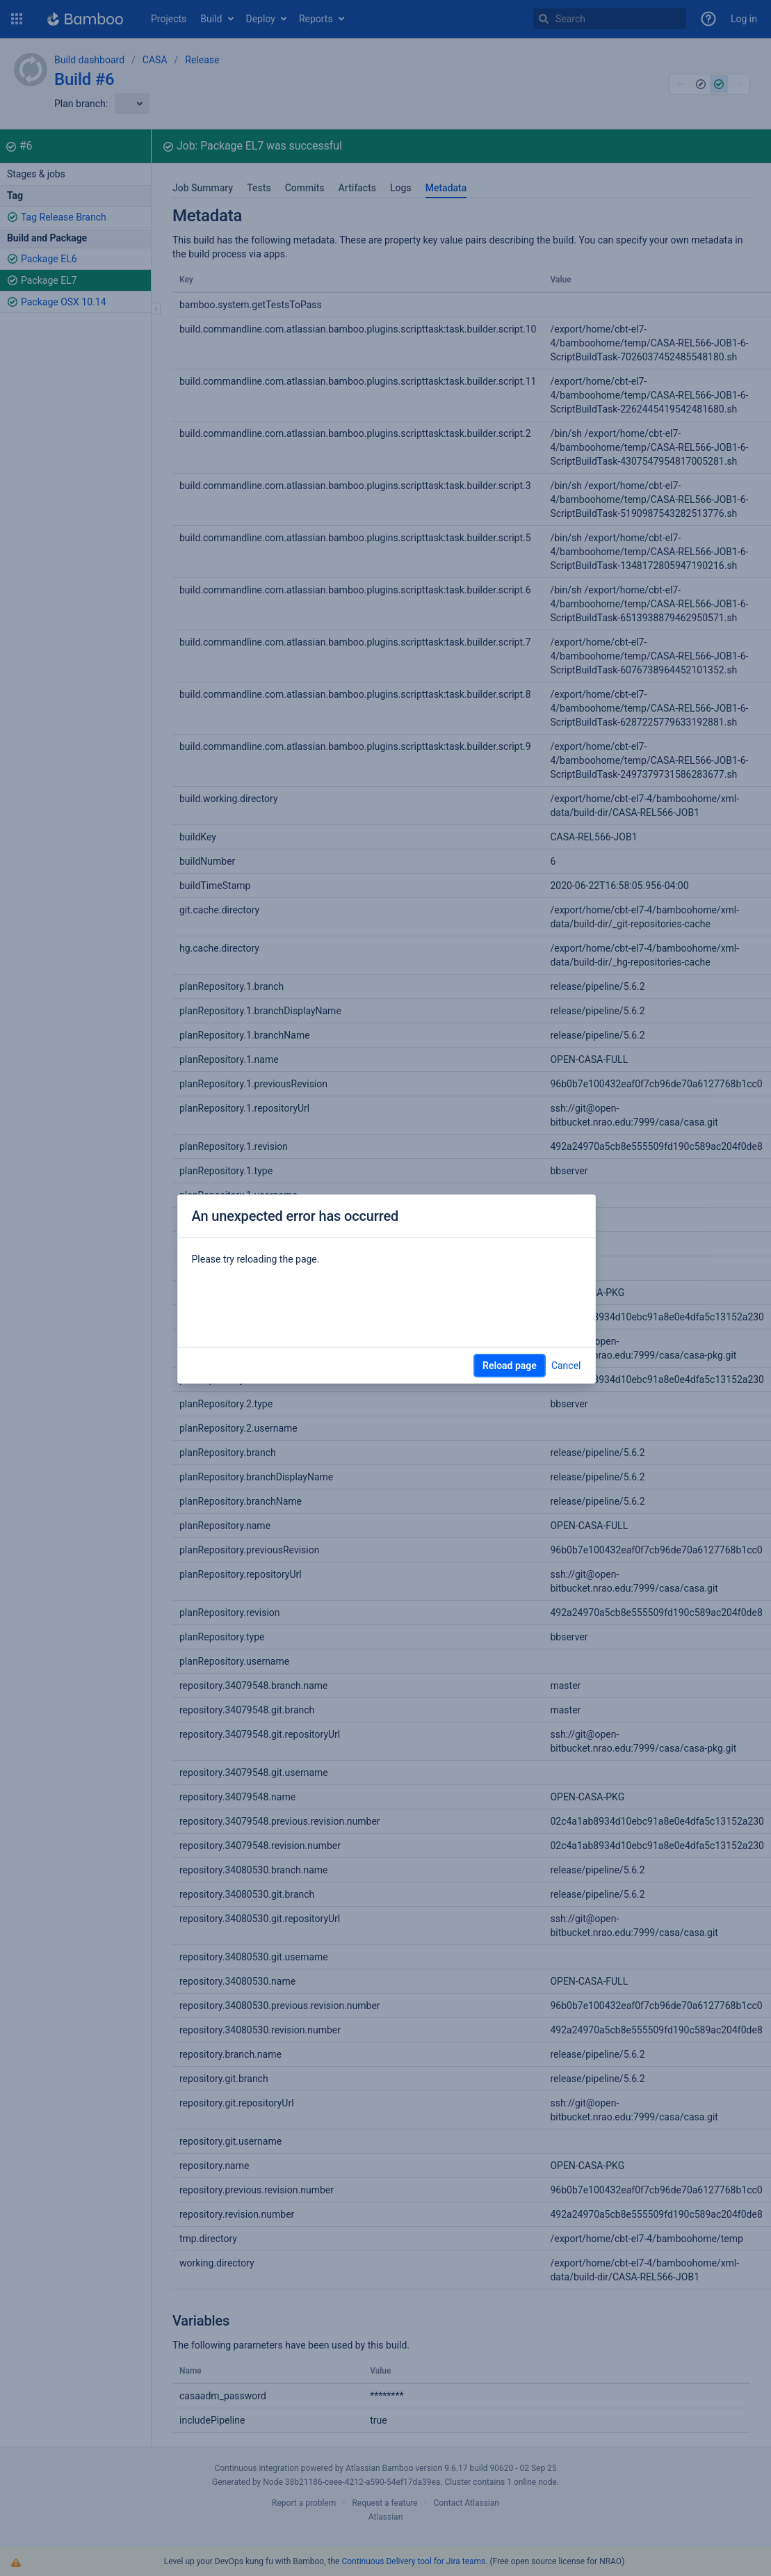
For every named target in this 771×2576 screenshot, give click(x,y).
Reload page (509, 1365)
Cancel (566, 1365)
